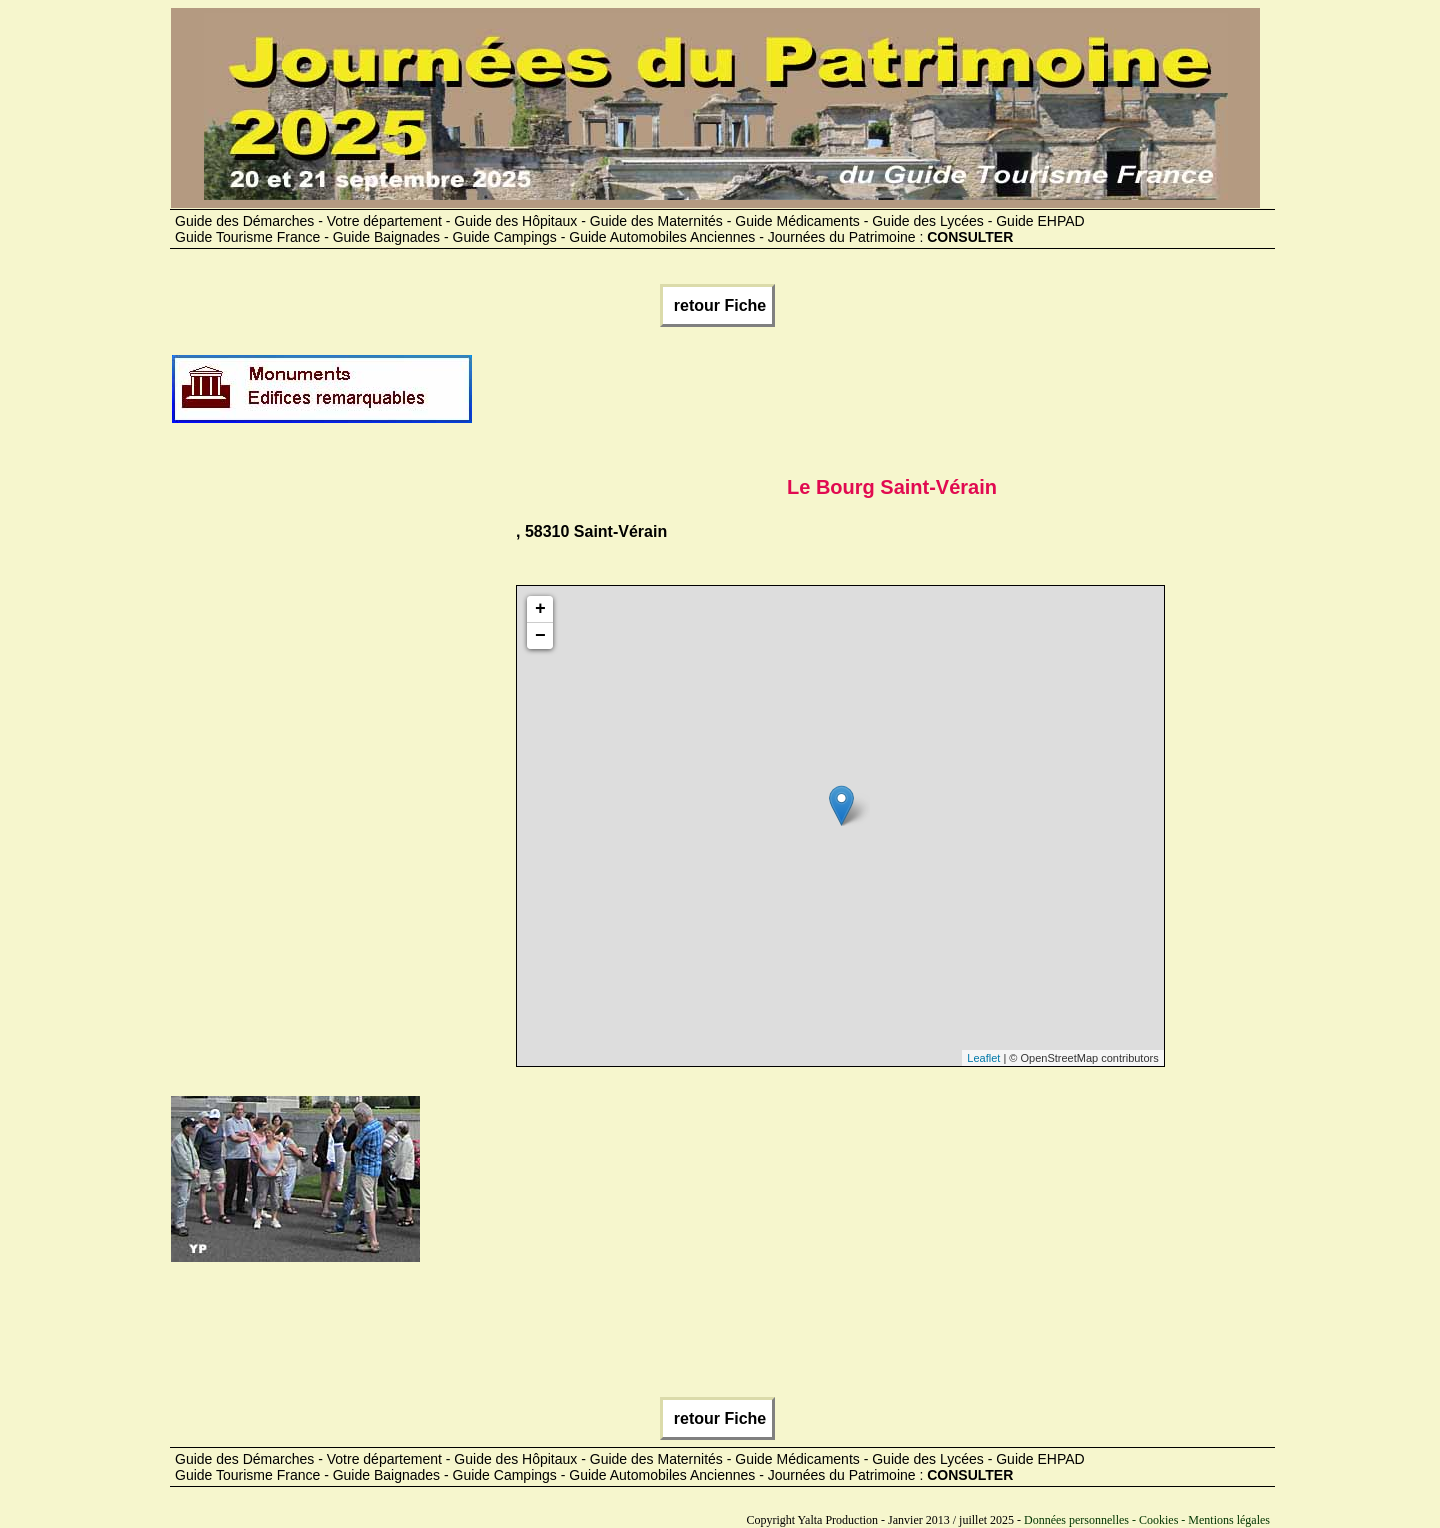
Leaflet (983, 1058)
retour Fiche (717, 305)
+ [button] (540, 609)
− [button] (540, 636)
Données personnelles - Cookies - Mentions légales (1147, 1520)
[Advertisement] (838, 397)
